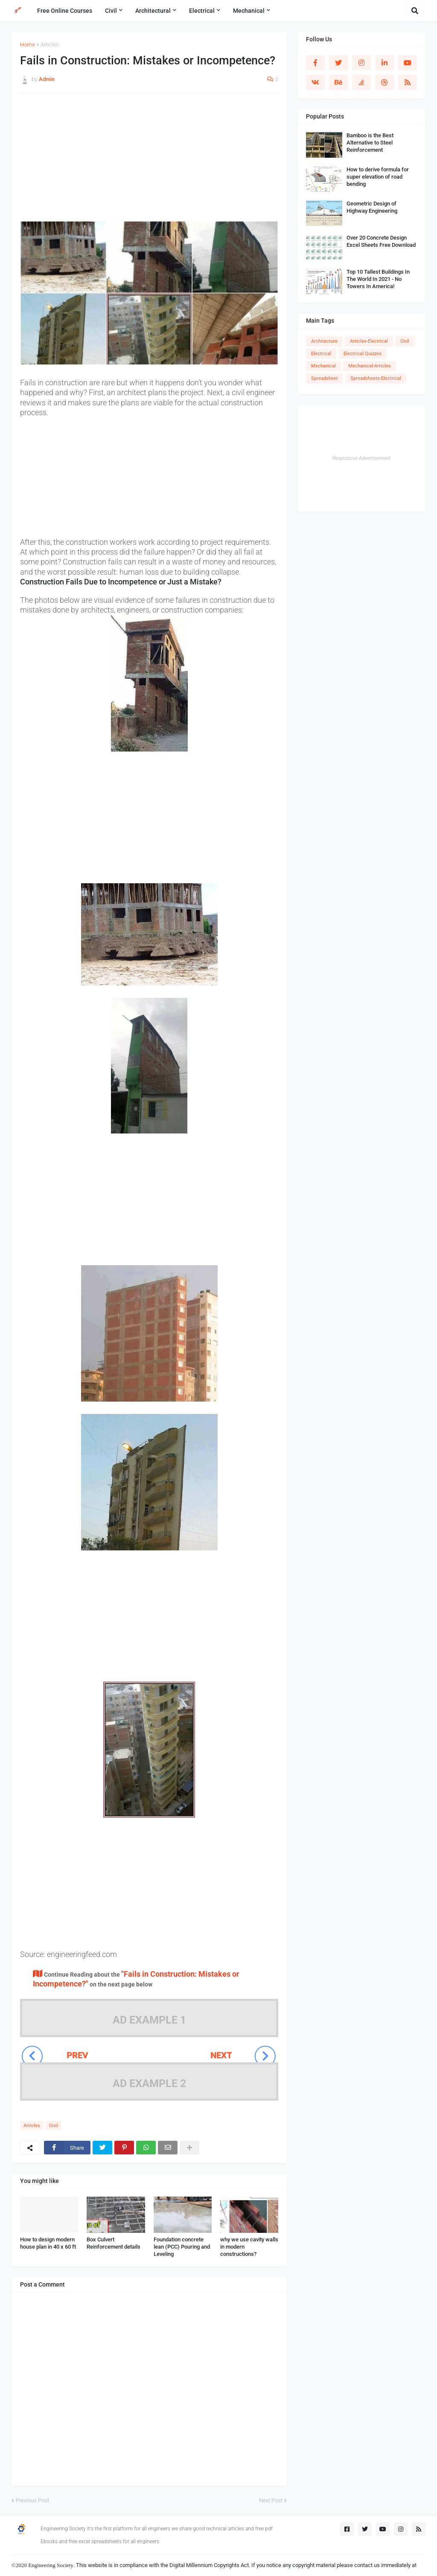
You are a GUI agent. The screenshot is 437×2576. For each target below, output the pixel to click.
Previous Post (32, 2500)
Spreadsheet (324, 378)
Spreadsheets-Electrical (375, 378)
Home (27, 44)
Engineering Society (50, 2565)
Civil (53, 2125)
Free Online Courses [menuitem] (64, 10)
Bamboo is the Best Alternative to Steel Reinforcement (370, 142)
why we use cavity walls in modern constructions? (249, 2246)
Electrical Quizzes (363, 353)
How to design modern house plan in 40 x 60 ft (48, 2243)
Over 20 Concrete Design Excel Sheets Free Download (381, 241)
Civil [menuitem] (111, 10)
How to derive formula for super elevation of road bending (378, 176)
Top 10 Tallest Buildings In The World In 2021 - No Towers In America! (378, 279)
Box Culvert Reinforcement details (113, 2243)
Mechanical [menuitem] (249, 10)
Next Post (271, 2500)
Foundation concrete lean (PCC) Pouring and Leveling (182, 2246)
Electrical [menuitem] (202, 10)
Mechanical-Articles (369, 366)
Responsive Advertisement (361, 458)
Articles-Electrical (369, 341)
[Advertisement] (149, 161)
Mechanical (323, 366)
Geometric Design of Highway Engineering (372, 207)
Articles (50, 44)
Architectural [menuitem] (153, 10)
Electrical (321, 353)
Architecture (324, 341)
